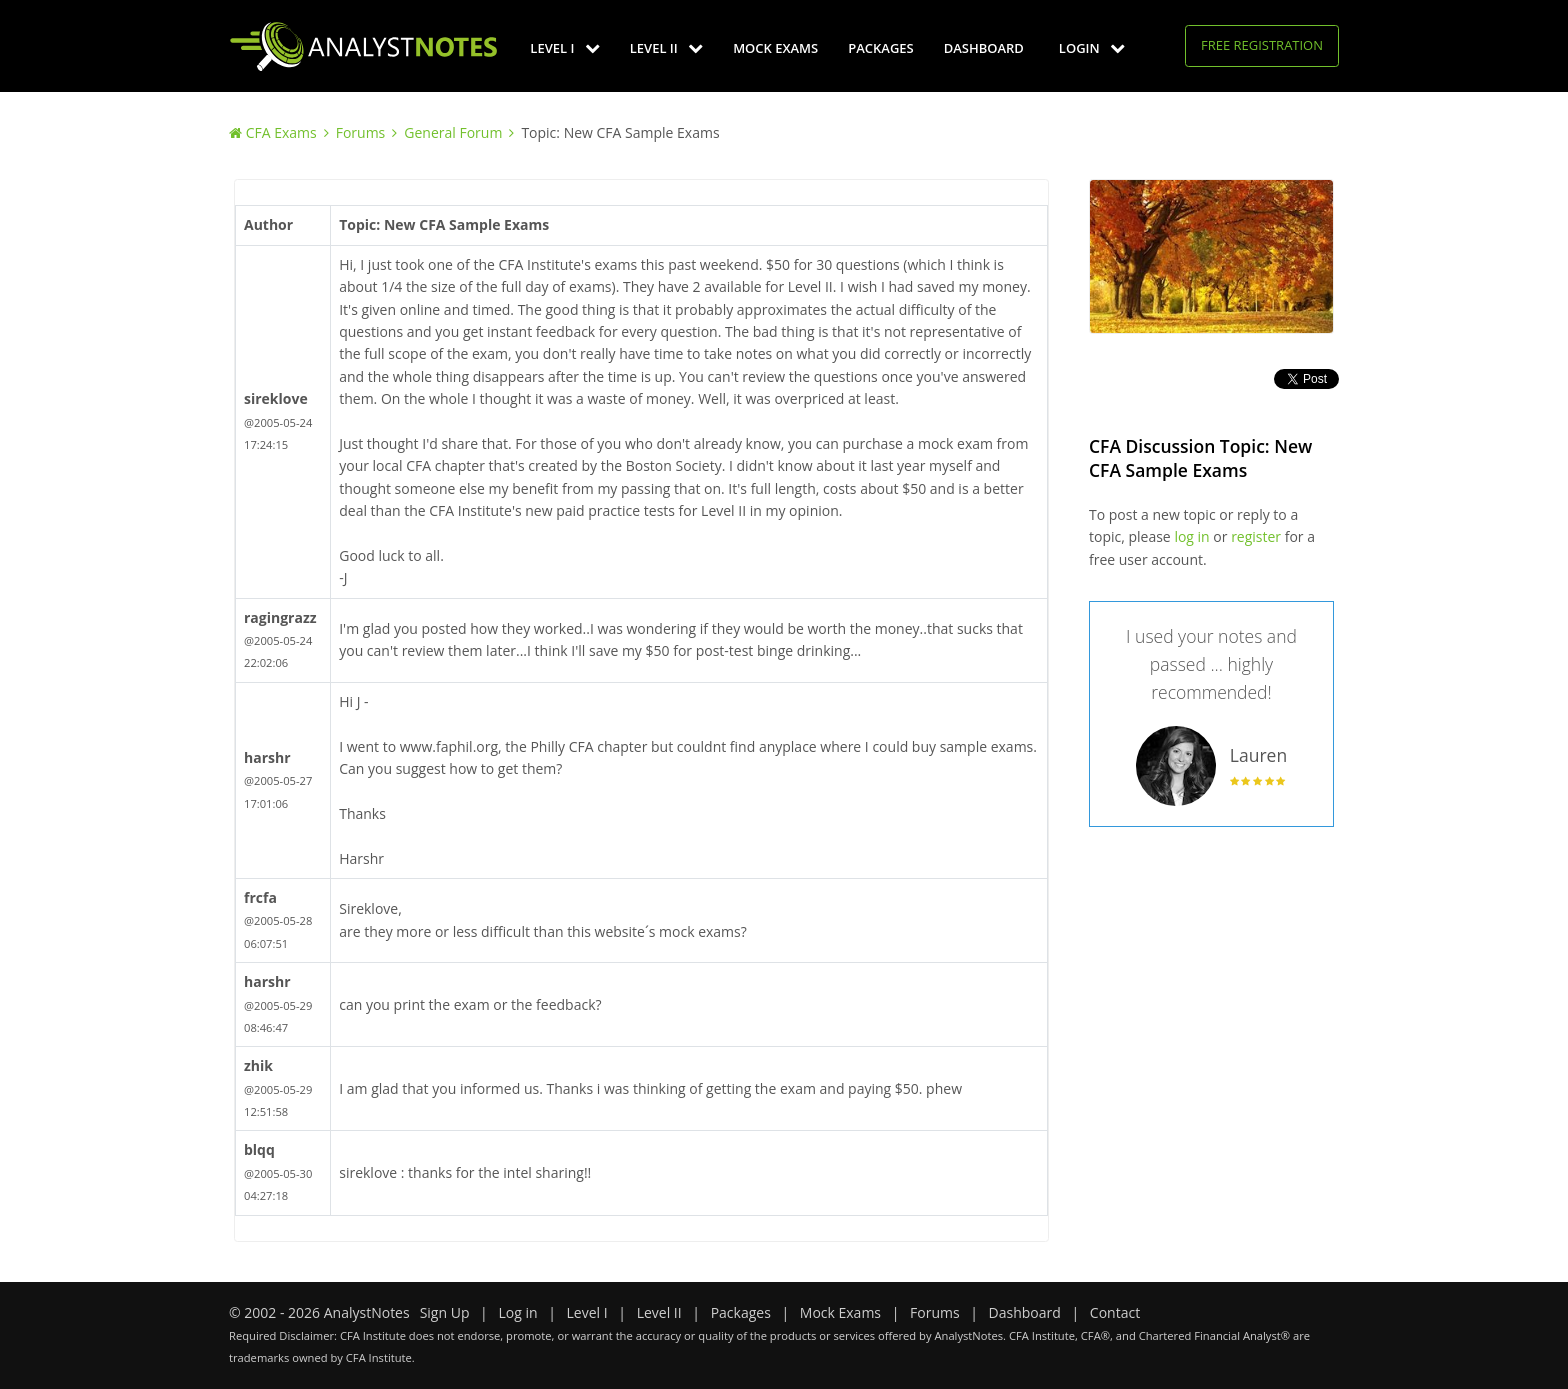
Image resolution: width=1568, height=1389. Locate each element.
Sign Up (445, 1312)
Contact (1115, 1312)
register (1256, 536)
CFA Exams (281, 132)
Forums (361, 132)
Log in (517, 1312)
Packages (880, 48)
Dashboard (984, 48)
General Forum (453, 132)
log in (1191, 536)
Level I (564, 48)
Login (1092, 48)
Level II (666, 48)
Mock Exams (775, 48)
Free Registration (1262, 45)
